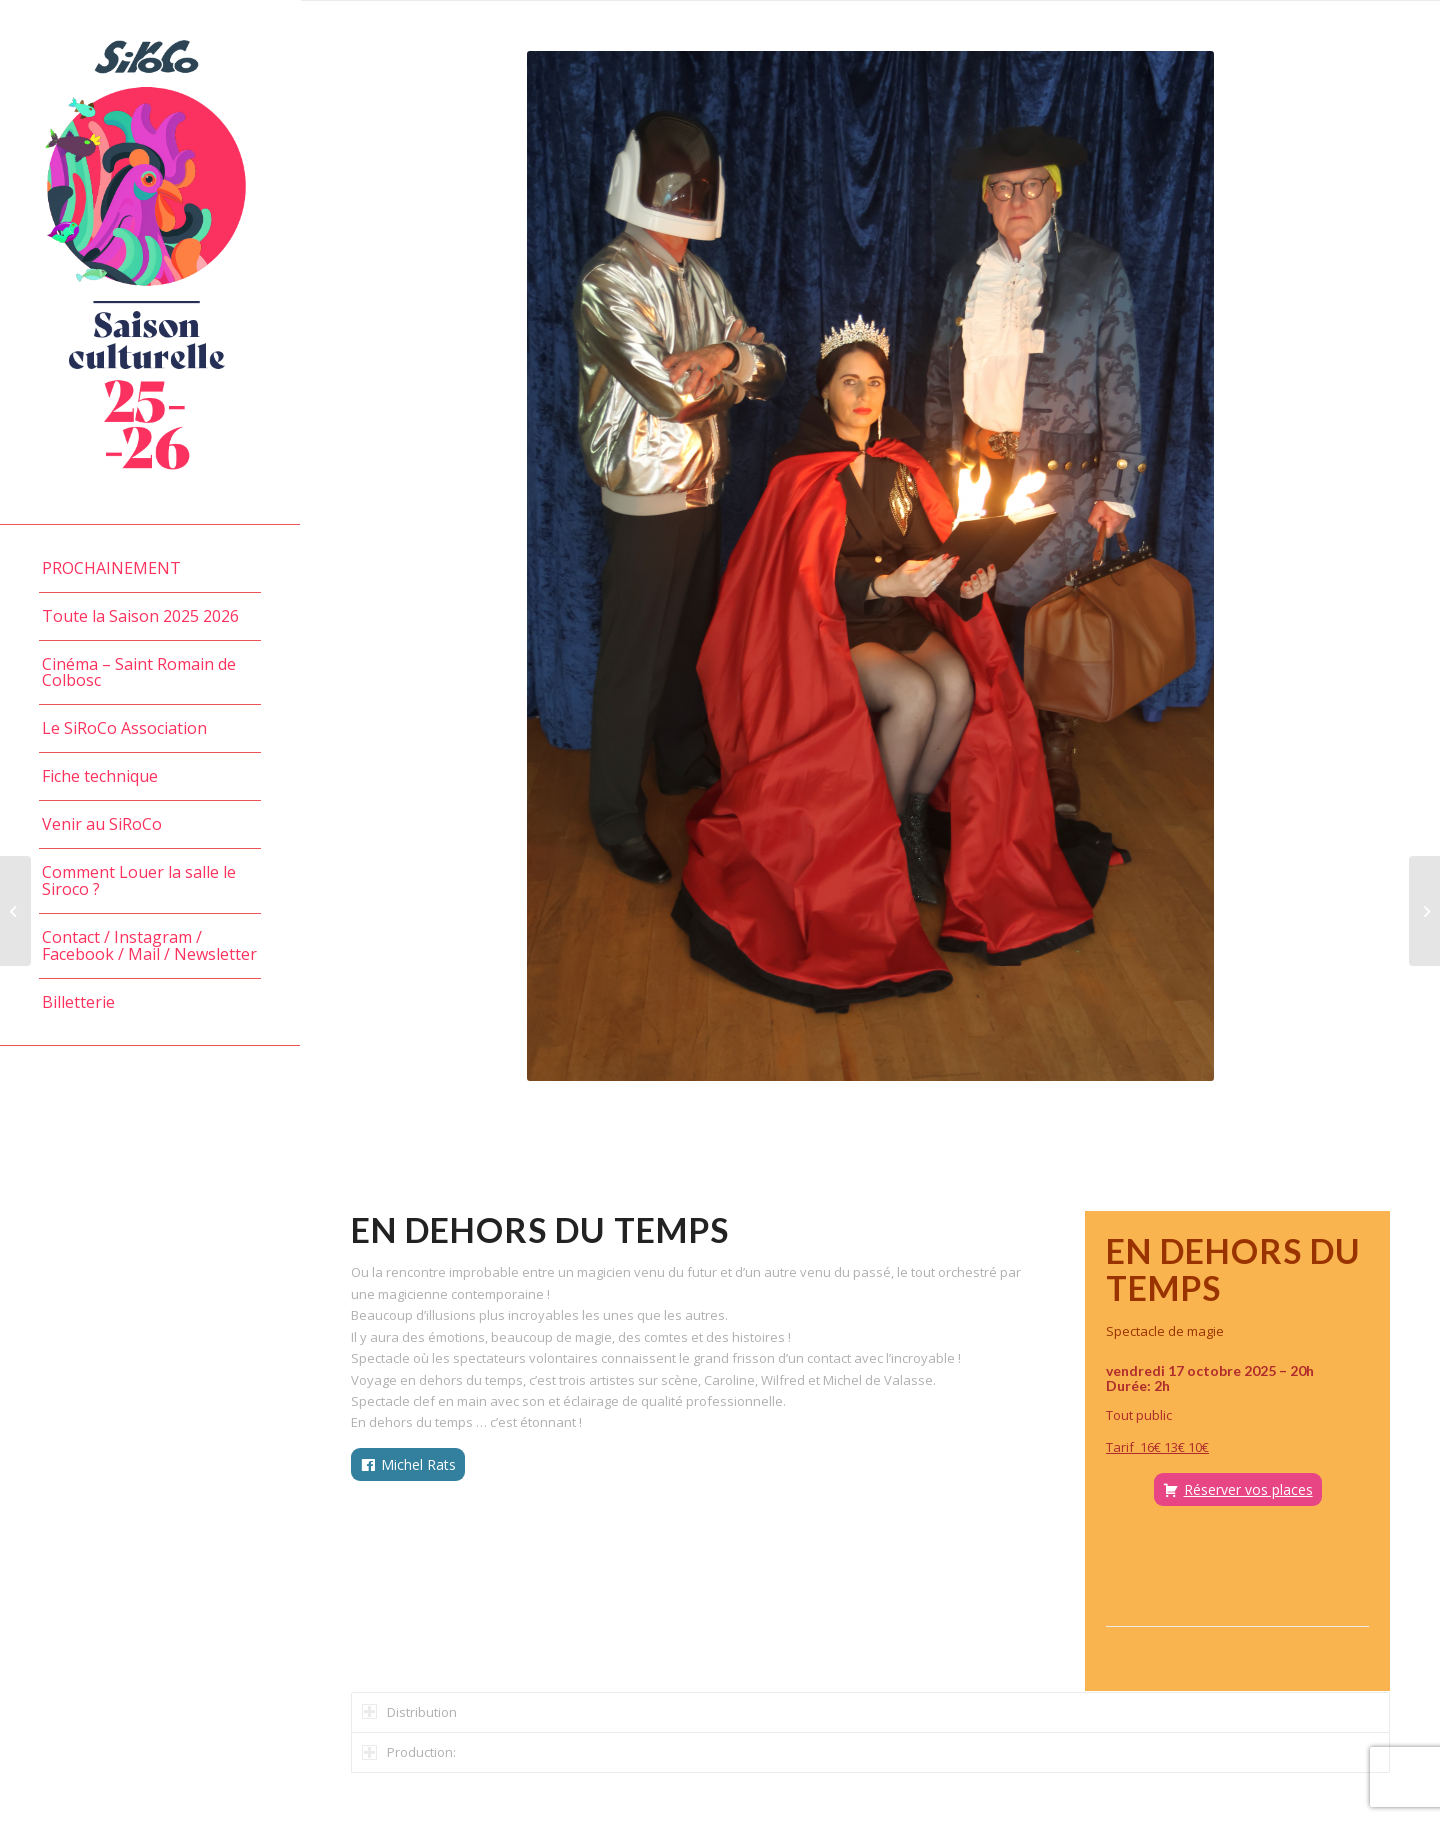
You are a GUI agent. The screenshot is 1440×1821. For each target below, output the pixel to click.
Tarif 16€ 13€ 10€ (1157, 1447)
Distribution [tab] (409, 1712)
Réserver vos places (1248, 1489)
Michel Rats (418, 1464)
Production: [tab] (409, 1752)
